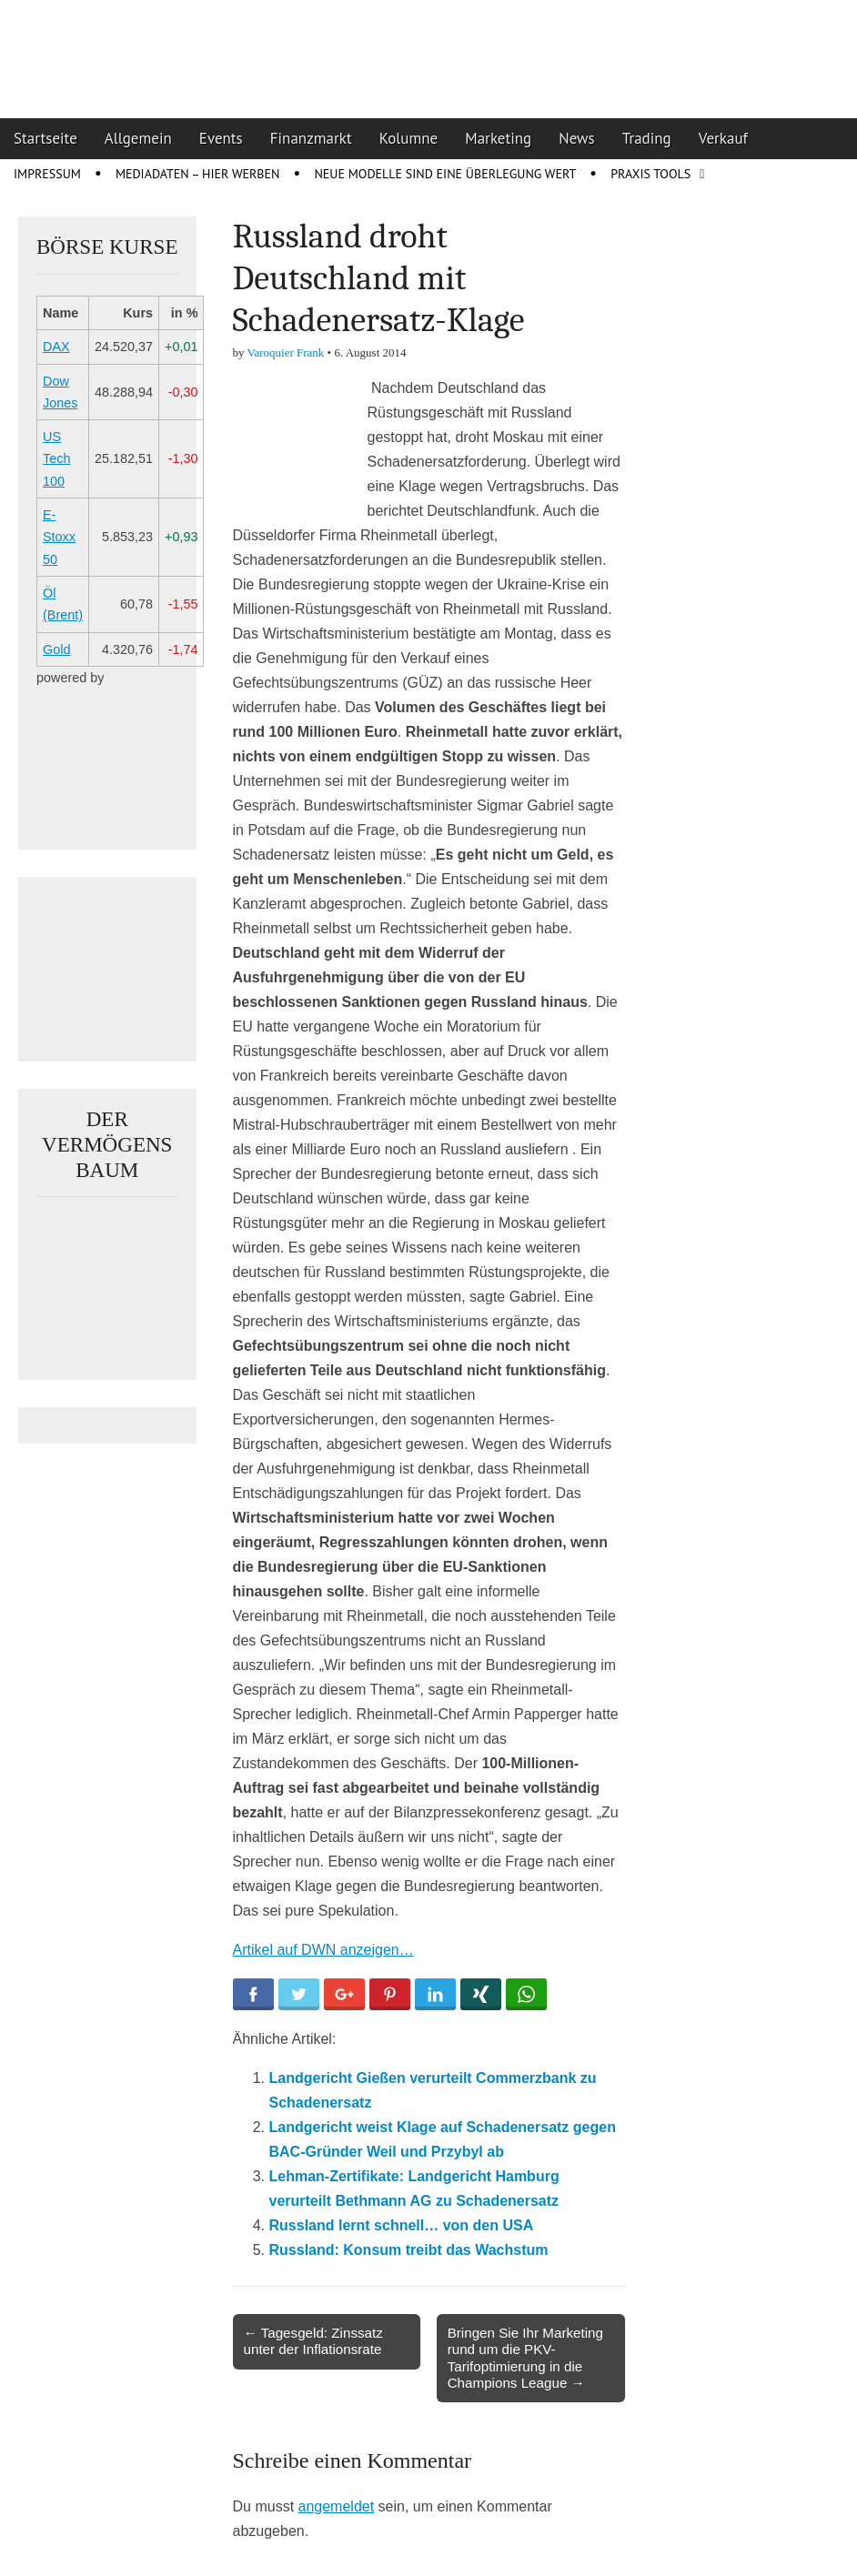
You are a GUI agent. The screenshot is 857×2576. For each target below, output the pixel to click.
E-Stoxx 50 (59, 537)
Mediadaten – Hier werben (198, 174)
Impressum (47, 174)
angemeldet (336, 2506)
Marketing (498, 138)
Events (221, 138)
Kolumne (409, 138)
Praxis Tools (650, 174)
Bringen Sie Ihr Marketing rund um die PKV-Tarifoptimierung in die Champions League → (525, 2357)
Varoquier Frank (286, 352)
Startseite (45, 138)
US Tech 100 (56, 458)
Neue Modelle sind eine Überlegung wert (445, 174)
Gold (56, 649)
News (577, 138)
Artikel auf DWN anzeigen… (323, 1949)
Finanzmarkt (311, 138)
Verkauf (723, 138)
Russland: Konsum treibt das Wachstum (409, 2250)
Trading (646, 138)
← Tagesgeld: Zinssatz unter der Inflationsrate (313, 2341)
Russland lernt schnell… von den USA (401, 2225)
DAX (56, 346)
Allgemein (138, 138)
